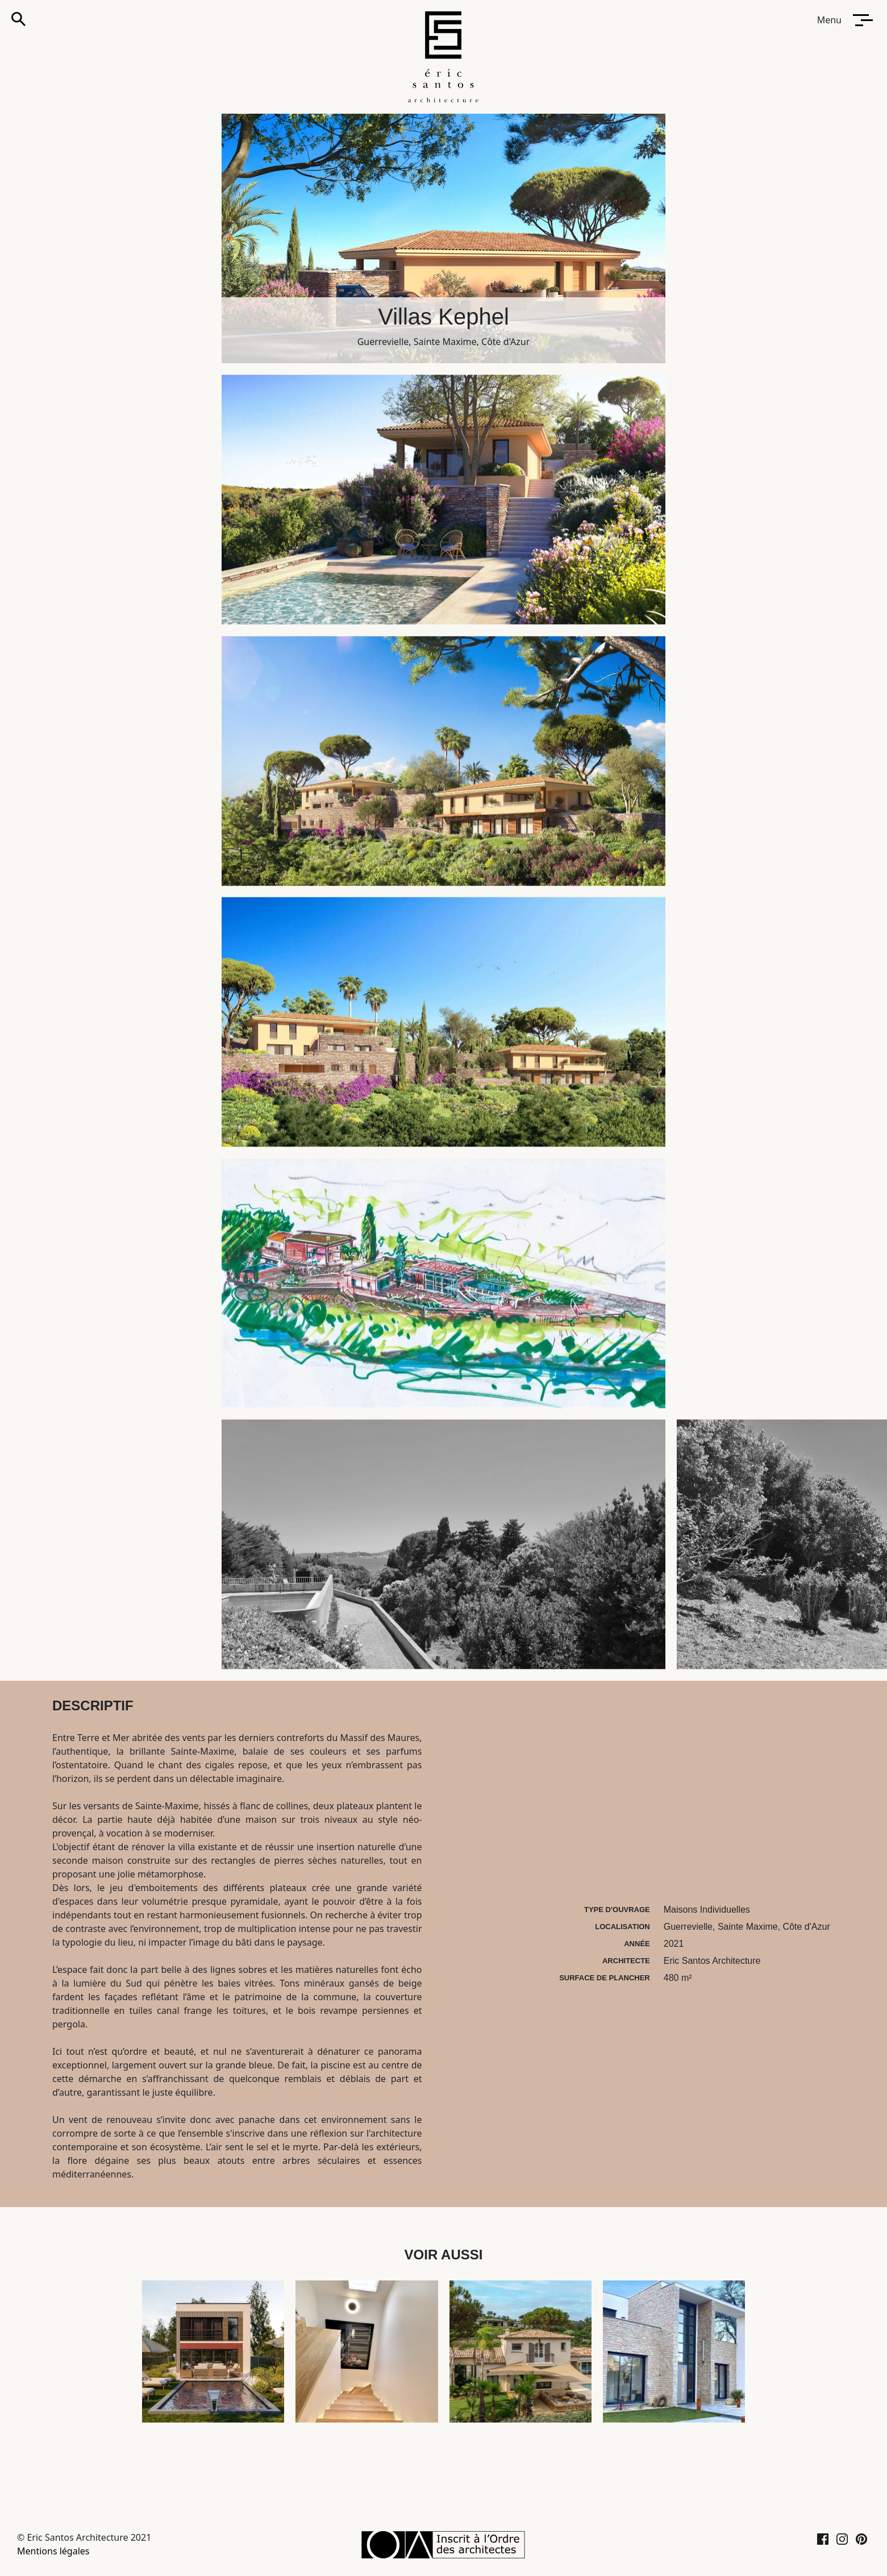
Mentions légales (53, 2551)
